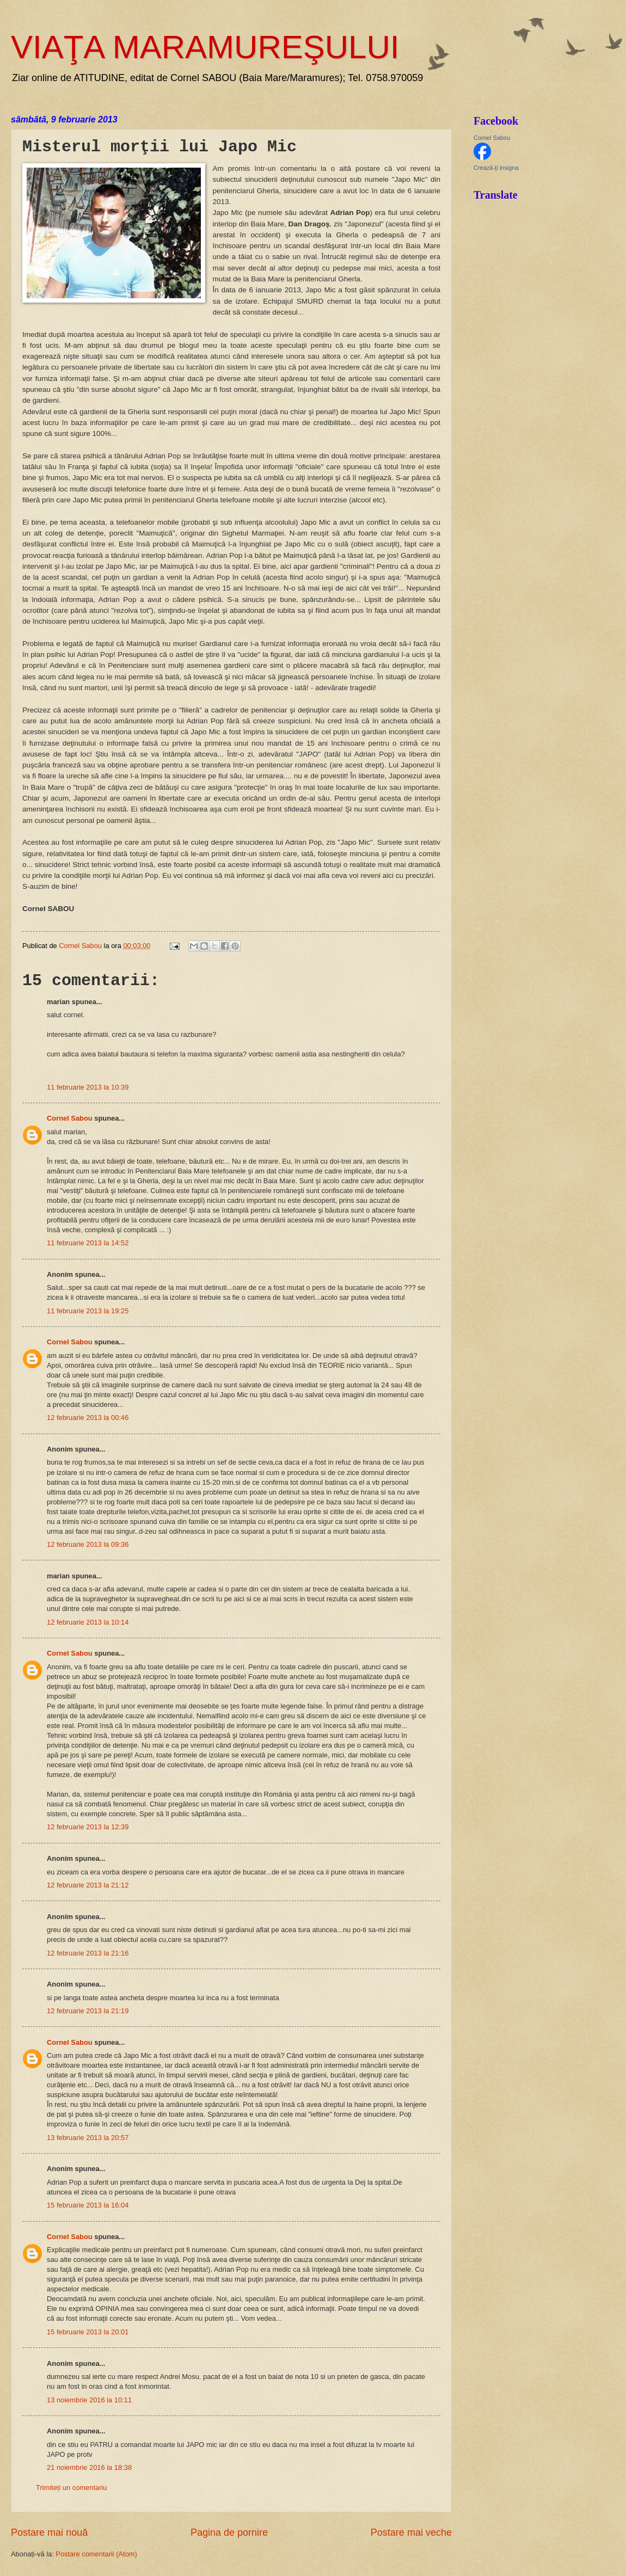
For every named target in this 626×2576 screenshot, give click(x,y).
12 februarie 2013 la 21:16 (87, 1953)
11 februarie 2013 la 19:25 (87, 1311)
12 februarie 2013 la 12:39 (87, 1827)
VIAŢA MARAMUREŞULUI (205, 47)
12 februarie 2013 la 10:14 (87, 1622)
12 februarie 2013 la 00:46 (87, 1417)
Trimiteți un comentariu (71, 2487)
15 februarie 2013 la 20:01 (87, 2332)
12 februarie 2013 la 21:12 (87, 1885)
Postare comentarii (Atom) (96, 2554)
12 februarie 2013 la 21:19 (87, 2011)
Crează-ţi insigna (496, 167)
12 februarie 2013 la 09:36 (87, 1544)
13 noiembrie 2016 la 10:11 (89, 2400)
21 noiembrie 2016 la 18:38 (89, 2467)
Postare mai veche (411, 2532)
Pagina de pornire (229, 2532)
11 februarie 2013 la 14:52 (87, 1243)
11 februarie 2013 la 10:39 (87, 1087)
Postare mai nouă (49, 2532)
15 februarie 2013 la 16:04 (87, 2205)
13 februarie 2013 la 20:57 (87, 2138)
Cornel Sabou (70, 1118)
